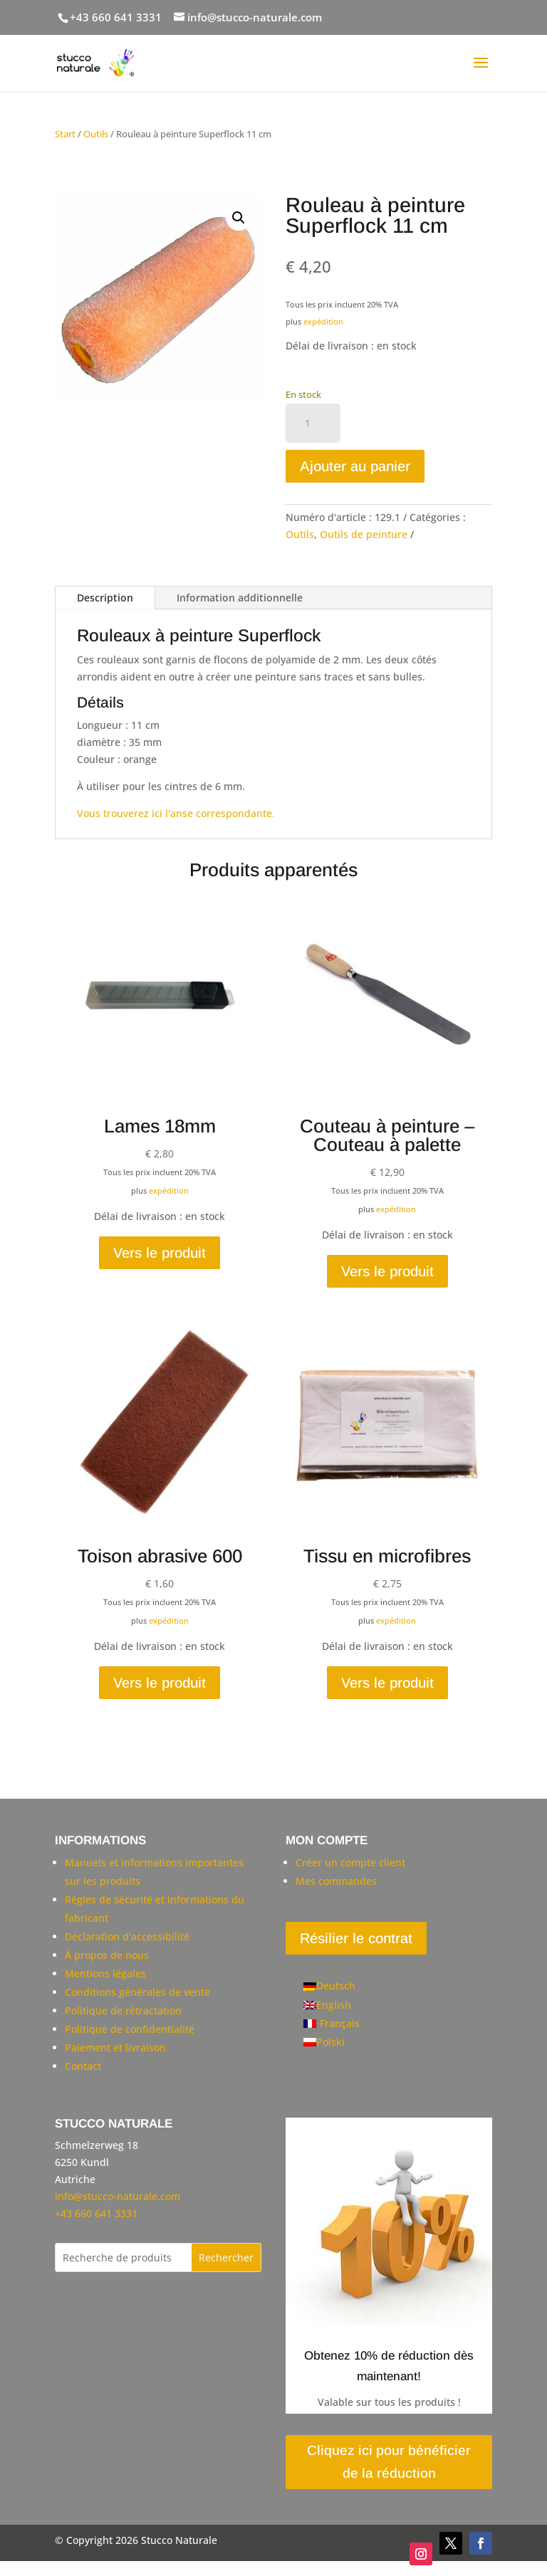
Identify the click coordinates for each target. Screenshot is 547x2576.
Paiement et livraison (115, 2047)
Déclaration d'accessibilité (127, 1936)
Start (65, 133)
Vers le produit (159, 1253)
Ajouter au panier (355, 466)
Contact (83, 2066)
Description (105, 597)
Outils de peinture (363, 534)
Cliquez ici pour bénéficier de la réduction (389, 2462)
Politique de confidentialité (129, 2029)
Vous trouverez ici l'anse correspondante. (176, 813)
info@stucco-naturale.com (117, 2196)
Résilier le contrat (356, 1938)
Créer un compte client (350, 1862)
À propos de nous (107, 1955)
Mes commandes (336, 1881)
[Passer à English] (332, 2005)
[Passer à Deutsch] (332, 1986)
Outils (95, 133)
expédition (323, 321)
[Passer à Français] (332, 2023)
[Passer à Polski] (332, 2042)
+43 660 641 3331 (116, 17)
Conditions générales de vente (137, 1992)
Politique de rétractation (123, 2010)
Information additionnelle (240, 597)
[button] (238, 218)
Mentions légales (105, 1973)
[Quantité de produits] (313, 423)
